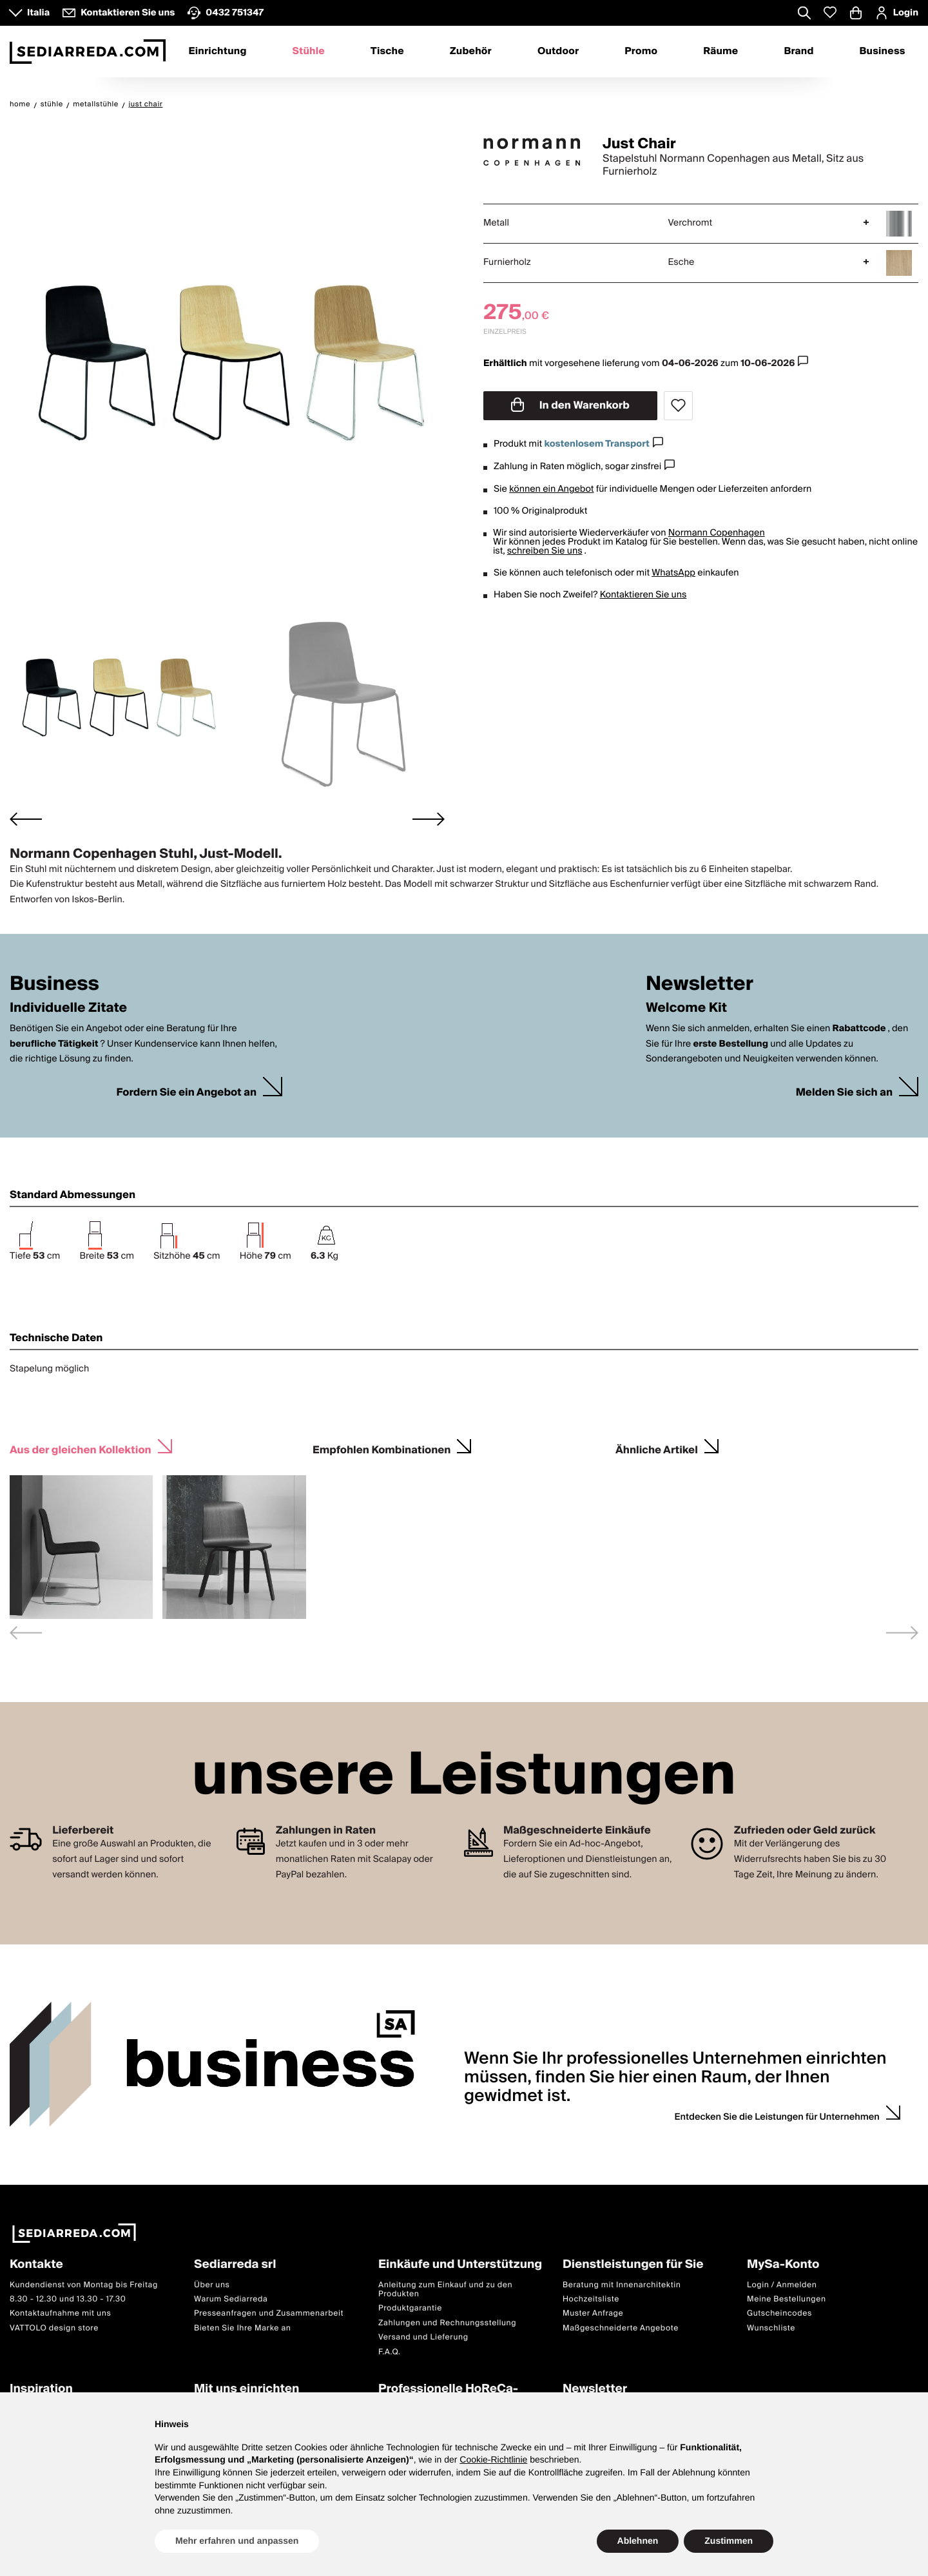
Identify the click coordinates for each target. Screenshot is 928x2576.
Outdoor (558, 51)
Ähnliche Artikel (656, 1448)
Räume (720, 51)
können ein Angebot (551, 489)
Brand (798, 51)
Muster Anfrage (593, 2313)
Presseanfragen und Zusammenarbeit (268, 2313)
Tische (387, 51)
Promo (640, 51)
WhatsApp (673, 573)
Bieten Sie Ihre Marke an (242, 2328)
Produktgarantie (410, 2308)
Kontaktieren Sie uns (643, 595)
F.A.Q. (389, 2352)
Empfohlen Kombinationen (381, 1448)
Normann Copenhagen (716, 533)
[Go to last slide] (26, 819)
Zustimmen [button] (728, 2540)
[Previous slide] (26, 1633)
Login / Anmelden (782, 2285)
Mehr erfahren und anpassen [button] (236, 2540)
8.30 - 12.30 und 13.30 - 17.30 (68, 2299)
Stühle (309, 51)
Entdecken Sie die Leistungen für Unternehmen (777, 2117)
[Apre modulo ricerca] (804, 14)
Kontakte (36, 2265)
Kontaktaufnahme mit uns (60, 2313)
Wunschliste (771, 2328)
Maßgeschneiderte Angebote (621, 2328)
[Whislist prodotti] (830, 12)
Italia (38, 13)
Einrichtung (217, 51)
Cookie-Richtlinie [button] (493, 2459)
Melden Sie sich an (844, 1093)
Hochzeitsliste (591, 2299)
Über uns (212, 2285)
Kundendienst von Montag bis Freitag (84, 2285)
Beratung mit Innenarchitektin (622, 2285)
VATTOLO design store (54, 2328)
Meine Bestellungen (786, 2299)
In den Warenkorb (570, 405)
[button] (117, 693)
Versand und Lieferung (423, 2337)
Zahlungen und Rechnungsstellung (447, 2323)
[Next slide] (428, 819)
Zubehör (471, 51)
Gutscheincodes (779, 2313)
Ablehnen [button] (638, 2540)
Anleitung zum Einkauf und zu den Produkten (445, 2289)
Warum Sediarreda (230, 2299)
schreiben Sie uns (545, 551)
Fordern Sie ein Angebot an (186, 1093)
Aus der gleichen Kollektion (80, 1448)
